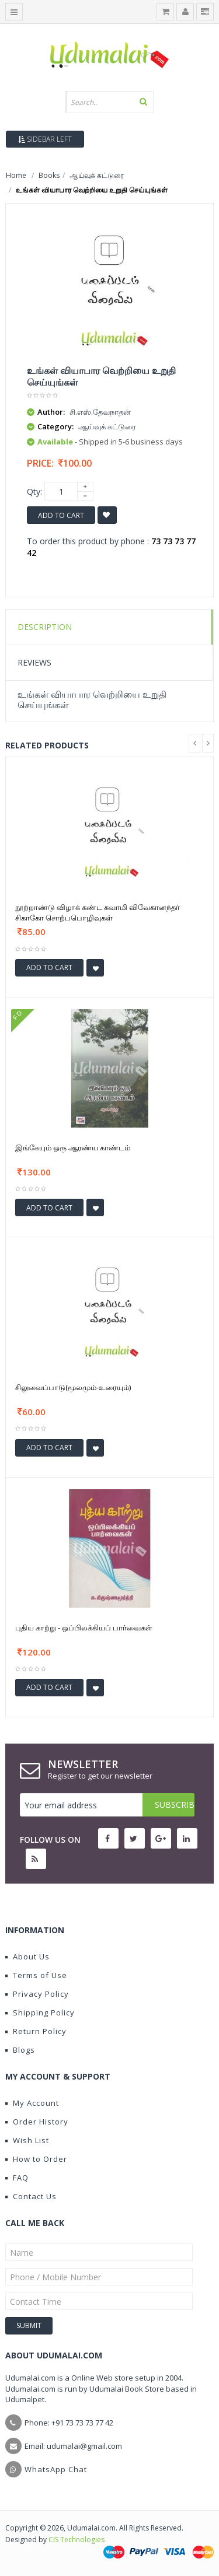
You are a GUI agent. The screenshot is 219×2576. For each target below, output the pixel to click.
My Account (32, 2103)
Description (45, 626)
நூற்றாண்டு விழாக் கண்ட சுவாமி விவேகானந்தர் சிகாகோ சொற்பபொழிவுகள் (97, 912)
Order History (36, 2121)
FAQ (17, 2177)
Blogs (20, 2050)
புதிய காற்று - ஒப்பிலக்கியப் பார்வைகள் (83, 1627)
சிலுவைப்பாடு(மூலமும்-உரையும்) (73, 1387)
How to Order (36, 2159)
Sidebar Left (45, 139)
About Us (27, 1956)
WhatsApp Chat (56, 2469)
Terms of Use (36, 1975)
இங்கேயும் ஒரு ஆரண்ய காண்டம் (72, 1147)
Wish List (27, 2140)
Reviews (34, 662)
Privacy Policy (37, 1994)
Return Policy (36, 2031)
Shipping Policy (40, 2012)
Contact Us (31, 2196)
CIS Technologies (76, 2539)
